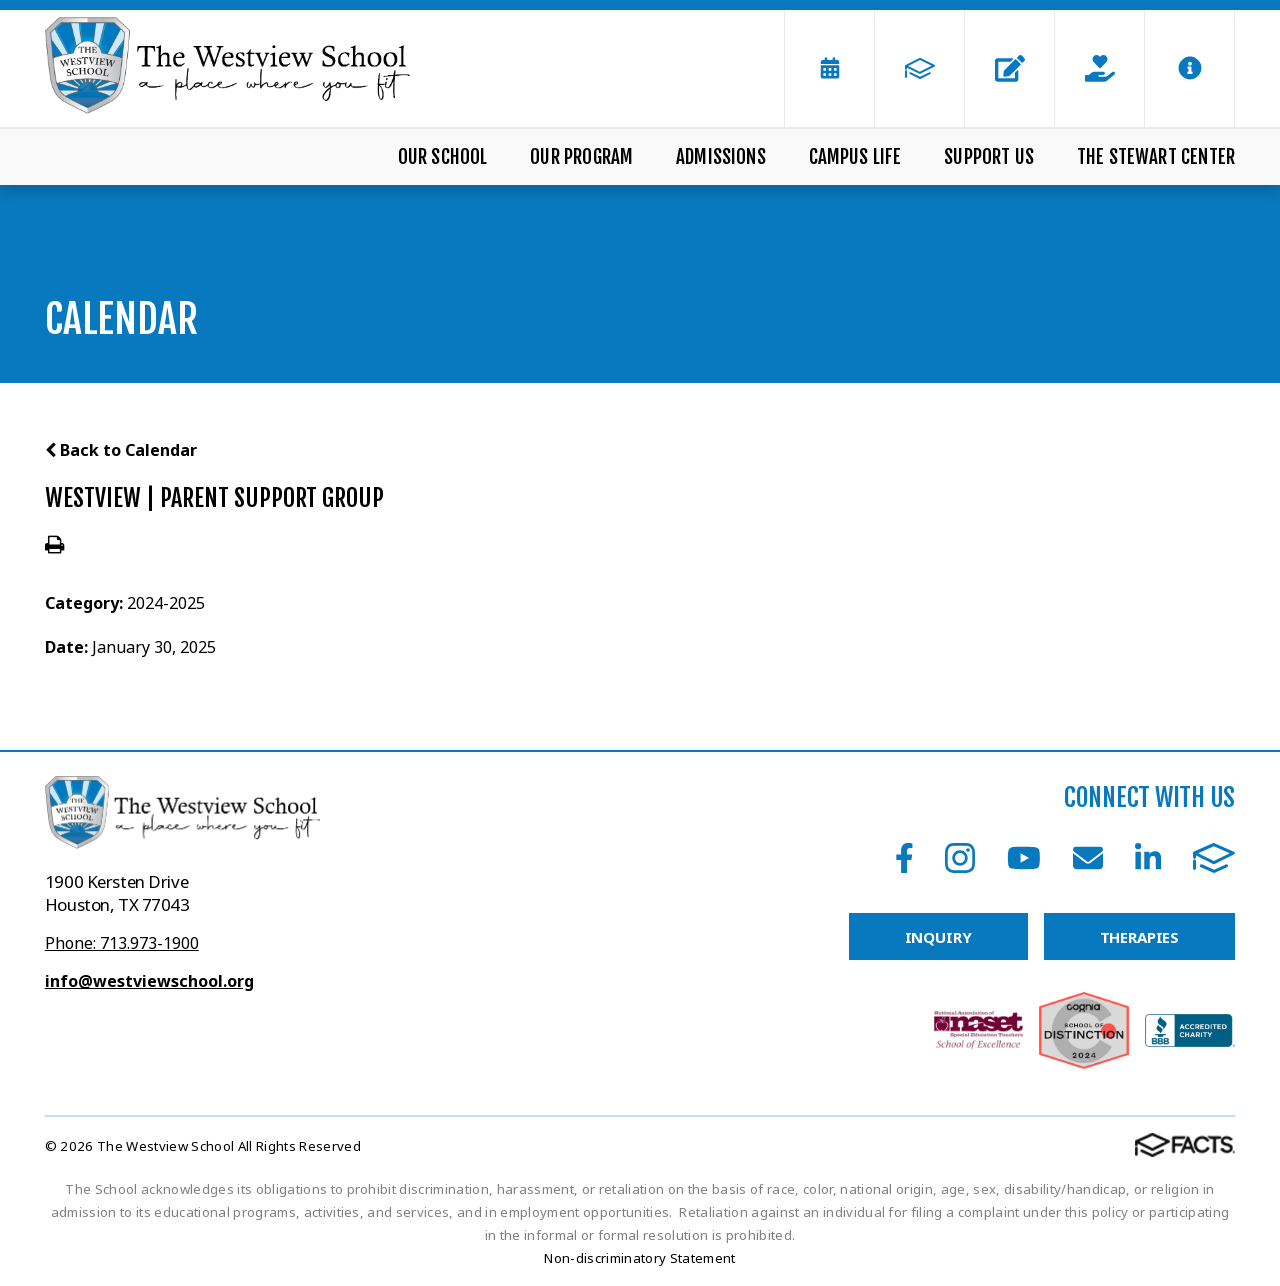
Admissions (721, 157)
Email (1088, 858)
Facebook (904, 858)
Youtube (1024, 858)
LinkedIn (1148, 858)
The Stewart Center (1156, 157)
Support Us (989, 157)
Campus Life (855, 157)
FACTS (1214, 858)
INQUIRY (938, 937)
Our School (443, 157)
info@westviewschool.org (149, 981)
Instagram (960, 858)
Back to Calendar (121, 450)
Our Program (581, 157)
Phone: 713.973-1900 (122, 943)
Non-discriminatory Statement (639, 1258)
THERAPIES (1140, 937)
